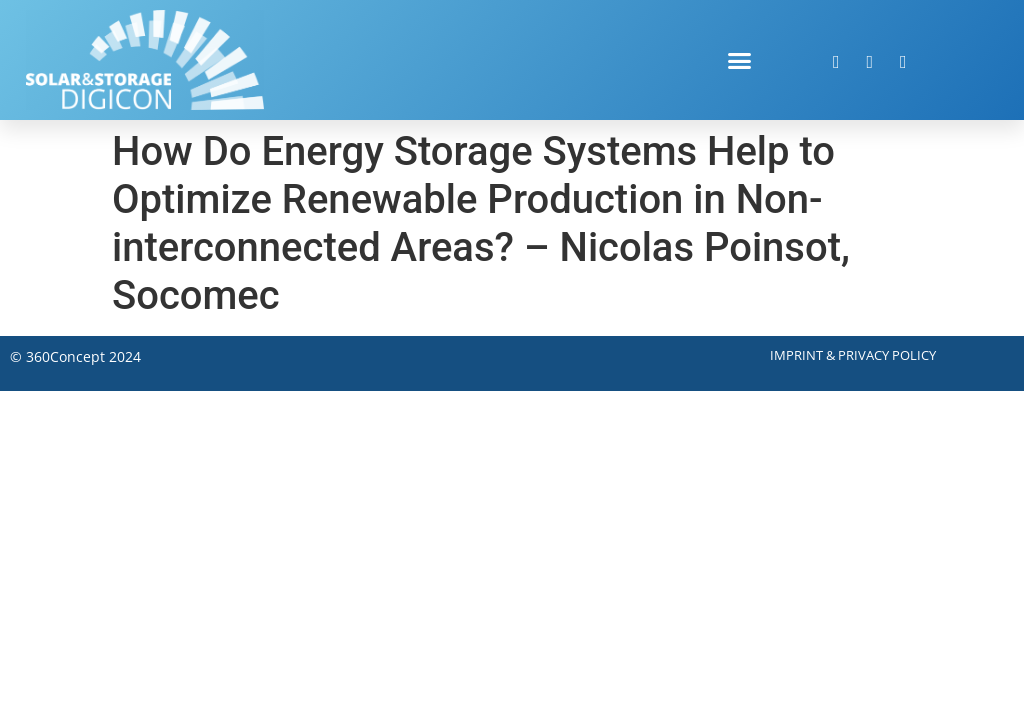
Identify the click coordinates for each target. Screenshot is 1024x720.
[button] (740, 60)
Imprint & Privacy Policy (853, 355)
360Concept (65, 356)
